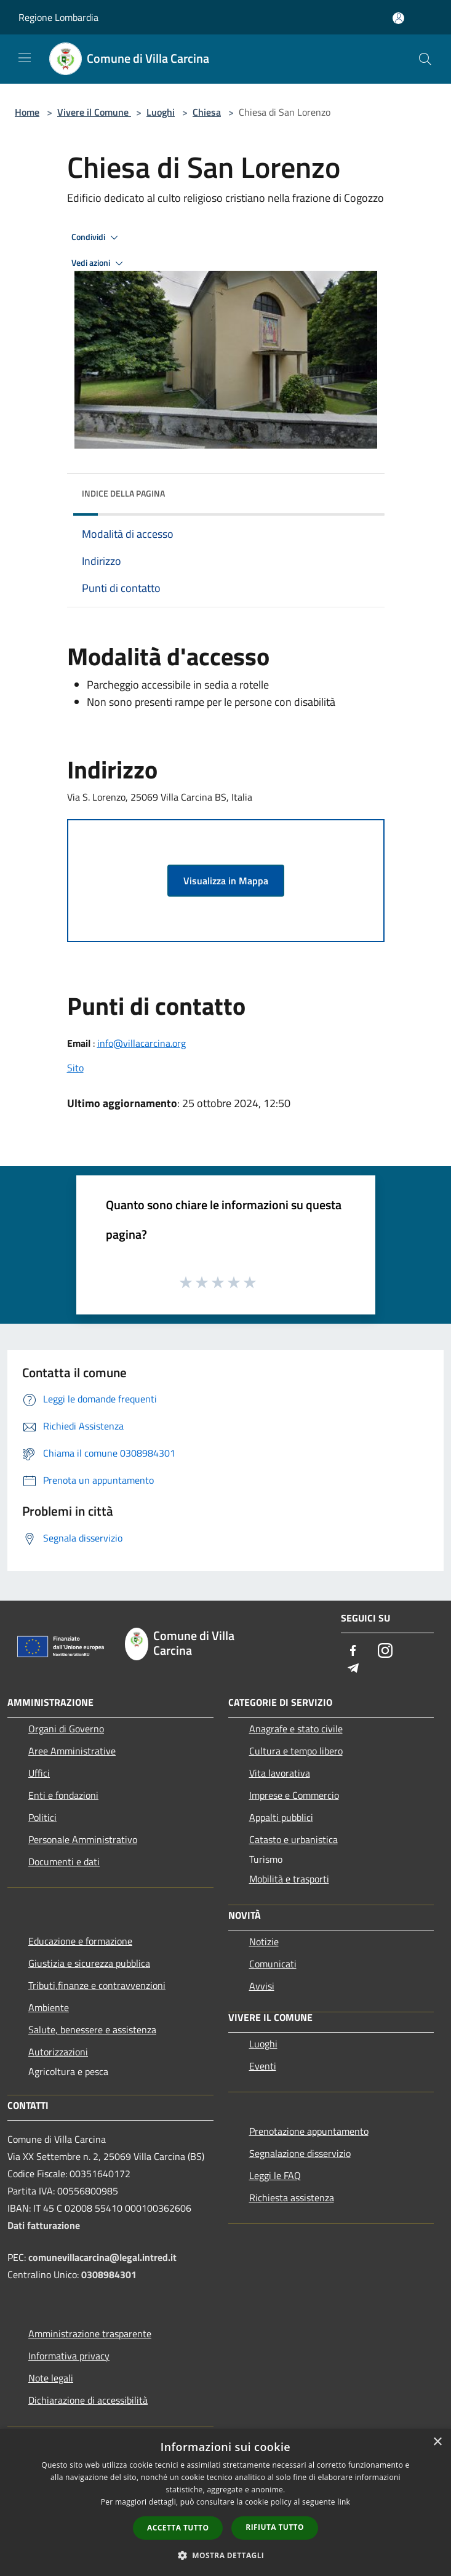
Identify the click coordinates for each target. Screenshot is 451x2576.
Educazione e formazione (80, 1941)
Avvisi (261, 1985)
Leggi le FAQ (275, 2175)
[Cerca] (425, 59)
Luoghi (160, 112)
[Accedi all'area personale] (398, 18)
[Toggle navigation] (24, 57)
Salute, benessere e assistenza (92, 2029)
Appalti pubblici (281, 1817)
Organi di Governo (66, 1728)
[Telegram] (353, 1668)
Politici (42, 1817)
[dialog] (225, 2502)
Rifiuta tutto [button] (274, 2527)
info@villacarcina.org (141, 1043)
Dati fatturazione (43, 2225)
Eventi (262, 2065)
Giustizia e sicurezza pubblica (89, 1963)
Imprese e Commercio (294, 1795)
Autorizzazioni (58, 2051)
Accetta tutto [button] (178, 2527)
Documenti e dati (64, 1861)
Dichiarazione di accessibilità (88, 2400)
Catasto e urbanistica (293, 1839)
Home (27, 112)
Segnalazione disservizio (300, 2153)
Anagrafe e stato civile (296, 1728)
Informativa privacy (69, 2355)
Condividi (96, 237)
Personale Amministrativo (82, 1839)
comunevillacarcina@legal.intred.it (102, 2257)
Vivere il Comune (94, 112)
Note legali (50, 2377)
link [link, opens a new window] (343, 2502)
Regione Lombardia (58, 17)
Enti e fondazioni (63, 1795)
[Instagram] (385, 1651)
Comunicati (273, 1963)
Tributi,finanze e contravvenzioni (97, 1985)
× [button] (437, 2442)
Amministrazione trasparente (89, 2333)
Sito (75, 1067)
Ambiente (48, 2007)
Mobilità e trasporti (289, 1878)
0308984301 (109, 2274)
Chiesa (207, 112)
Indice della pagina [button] (123, 493)
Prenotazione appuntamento (309, 2131)
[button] (226, 2555)
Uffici (39, 1773)
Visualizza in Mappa (225, 880)
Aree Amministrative (72, 1750)
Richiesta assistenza (291, 2197)
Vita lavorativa (279, 1773)
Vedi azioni (99, 263)
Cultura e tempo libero (296, 1750)
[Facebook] (353, 1651)
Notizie (264, 1941)
